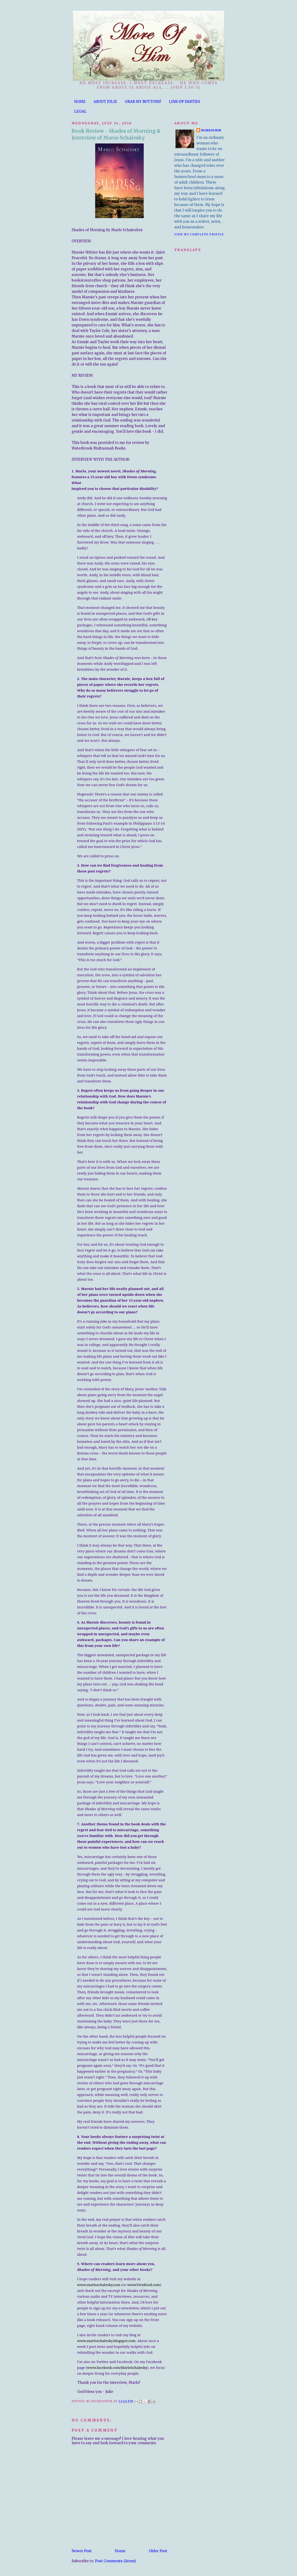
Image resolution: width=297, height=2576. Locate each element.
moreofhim (211, 130)
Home (120, 2551)
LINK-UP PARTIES (184, 101)
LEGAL (80, 111)
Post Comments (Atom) (115, 2561)
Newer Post (82, 2551)
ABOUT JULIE (105, 101)
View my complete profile (199, 234)
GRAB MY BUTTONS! (143, 101)
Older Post (158, 2551)
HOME (80, 101)
